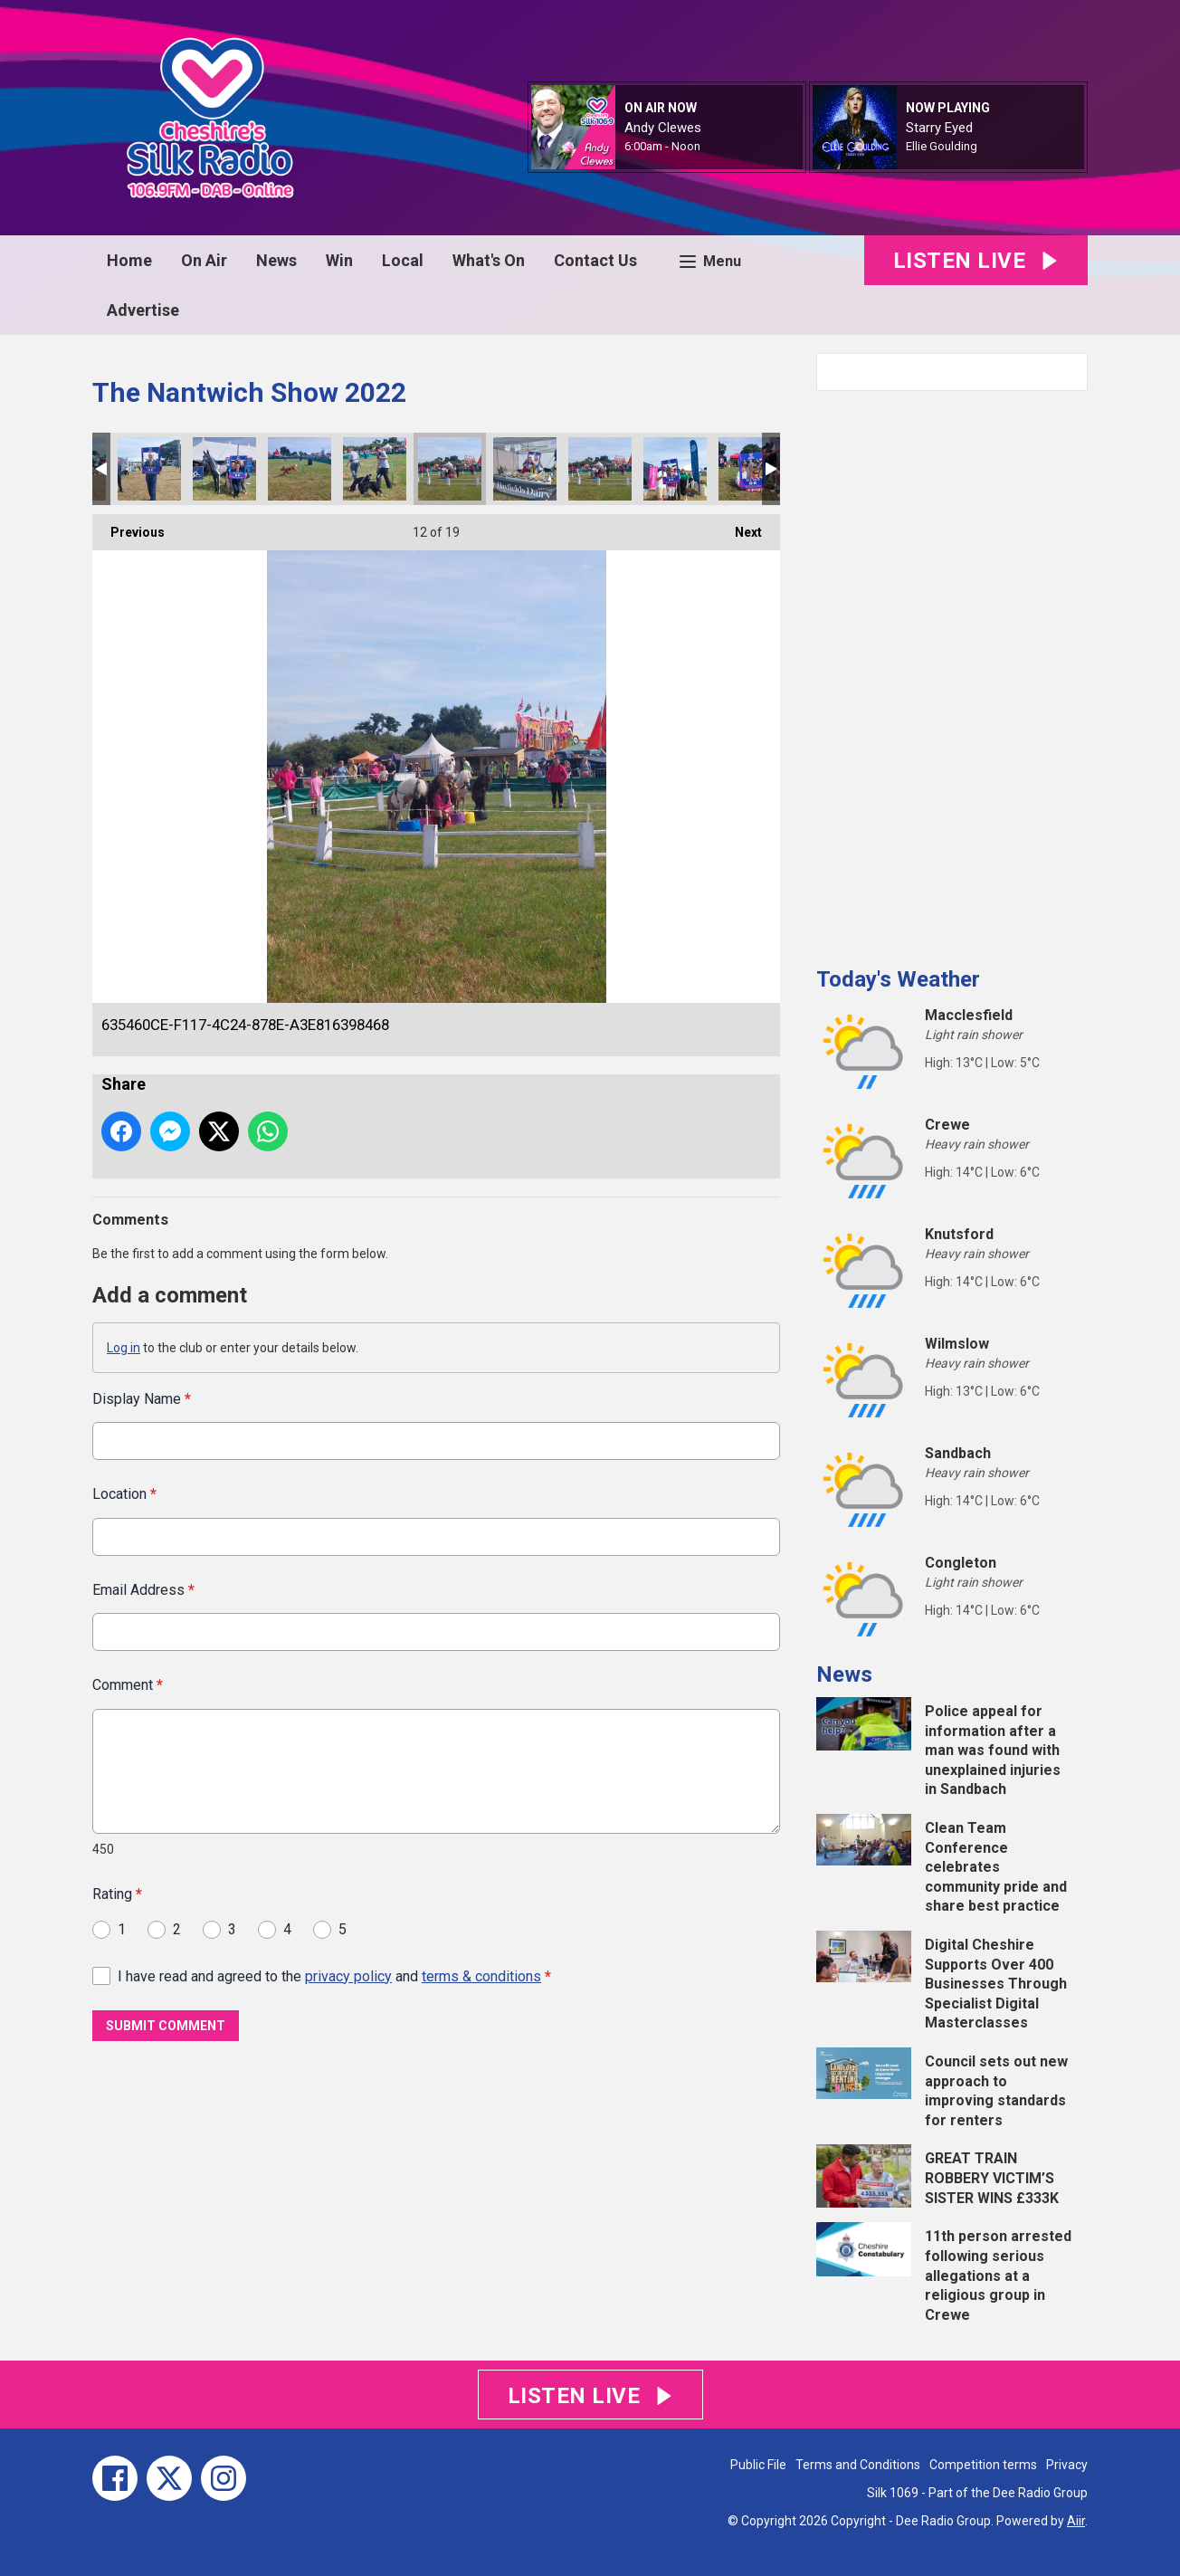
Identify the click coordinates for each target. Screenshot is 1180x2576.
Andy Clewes (662, 127)
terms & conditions (481, 1975)
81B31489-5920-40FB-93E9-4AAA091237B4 (675, 469)
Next (739, 526)
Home (129, 260)
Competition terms (983, 2464)
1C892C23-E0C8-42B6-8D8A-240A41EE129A (525, 469)
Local (402, 260)
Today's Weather (898, 979)
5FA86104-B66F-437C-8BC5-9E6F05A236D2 (600, 469)
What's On (488, 260)
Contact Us (595, 260)
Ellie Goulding (941, 146)
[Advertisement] (952, 671)
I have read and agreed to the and (334, 1975)
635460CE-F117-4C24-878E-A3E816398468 (449, 469)
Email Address (143, 1589)
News (276, 260)
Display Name (141, 1398)
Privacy (1067, 2464)
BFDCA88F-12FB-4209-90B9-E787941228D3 (299, 469)
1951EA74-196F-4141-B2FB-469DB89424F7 (374, 469)
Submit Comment (165, 2025)
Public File (758, 2464)
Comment (127, 1684)
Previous (128, 526)
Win (339, 260)
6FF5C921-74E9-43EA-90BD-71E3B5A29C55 (750, 469)
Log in (123, 1347)
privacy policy (348, 1975)
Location (124, 1494)
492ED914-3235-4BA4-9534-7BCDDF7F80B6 (224, 469)
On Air (204, 260)
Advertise (143, 310)
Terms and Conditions (857, 2464)
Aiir (1076, 2521)
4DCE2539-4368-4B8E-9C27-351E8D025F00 (149, 469)
